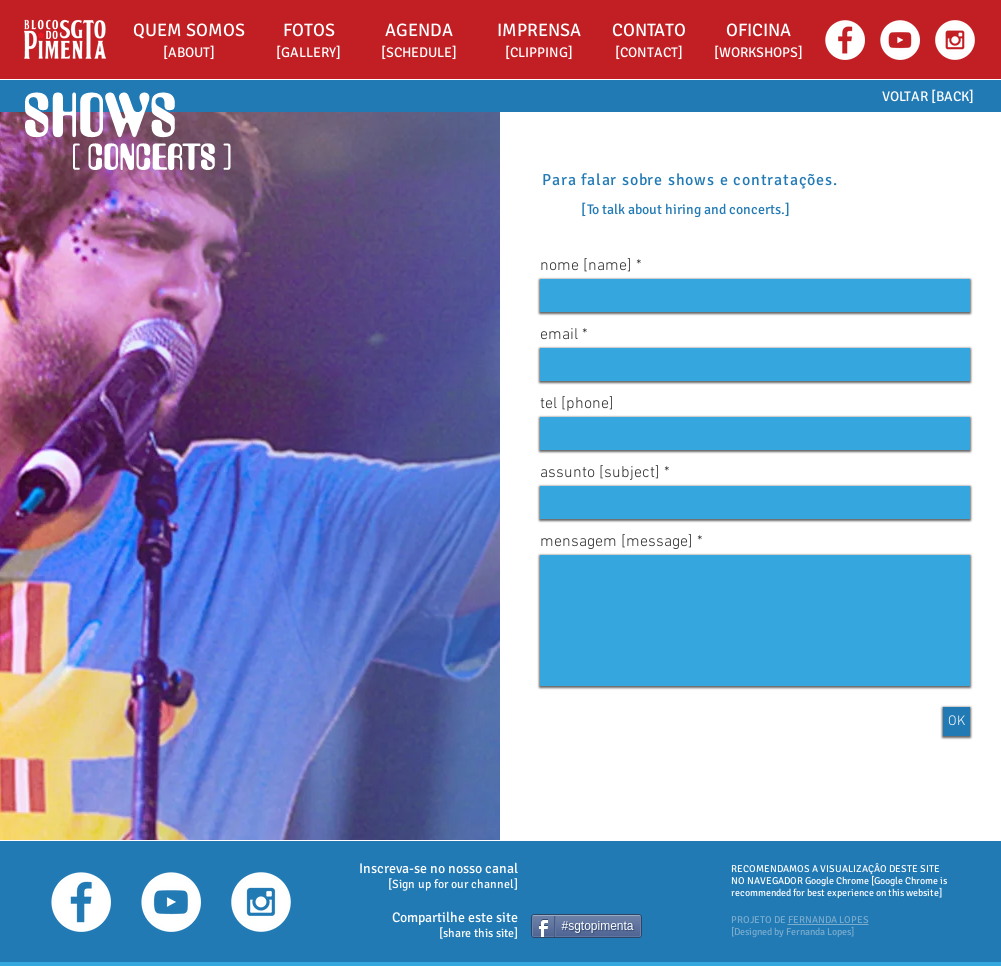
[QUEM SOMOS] (189, 30)
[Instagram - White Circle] (955, 40)
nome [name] (586, 266)
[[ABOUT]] (189, 53)
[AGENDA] (419, 30)
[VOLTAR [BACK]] (928, 96)
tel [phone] (577, 404)
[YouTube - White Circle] (900, 40)
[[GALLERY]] (309, 53)
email (559, 335)
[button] (759, 30)
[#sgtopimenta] (586, 926)
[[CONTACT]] (649, 53)
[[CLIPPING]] (539, 53)
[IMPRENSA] (539, 30)
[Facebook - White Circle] (845, 40)
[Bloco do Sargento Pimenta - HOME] (65, 39)
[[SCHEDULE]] (419, 53)
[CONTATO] (649, 30)
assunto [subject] (600, 473)
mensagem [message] (616, 542)
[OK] (956, 721)
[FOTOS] (309, 30)
